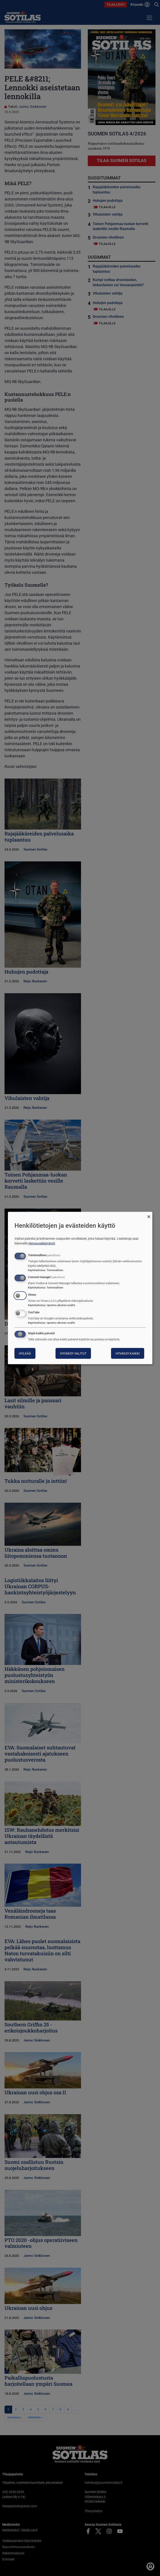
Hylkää (25, 1353)
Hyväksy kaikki (128, 1353)
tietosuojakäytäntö (41, 1243)
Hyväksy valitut (73, 1353)
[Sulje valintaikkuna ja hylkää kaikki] (149, 1215)
